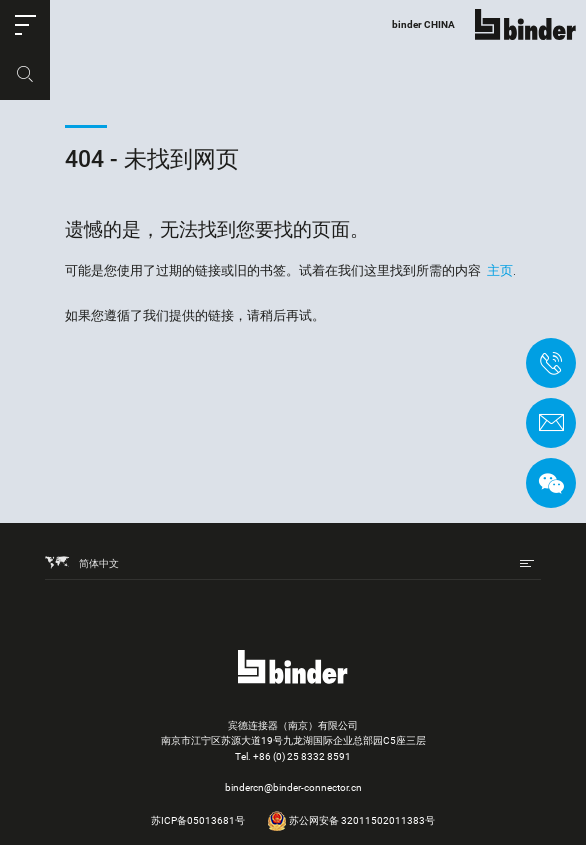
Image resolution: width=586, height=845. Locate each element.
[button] (25, 25)
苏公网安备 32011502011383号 (351, 820)
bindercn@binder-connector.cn (293, 787)
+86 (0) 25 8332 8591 (302, 756)
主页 (500, 270)
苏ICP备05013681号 (198, 820)
